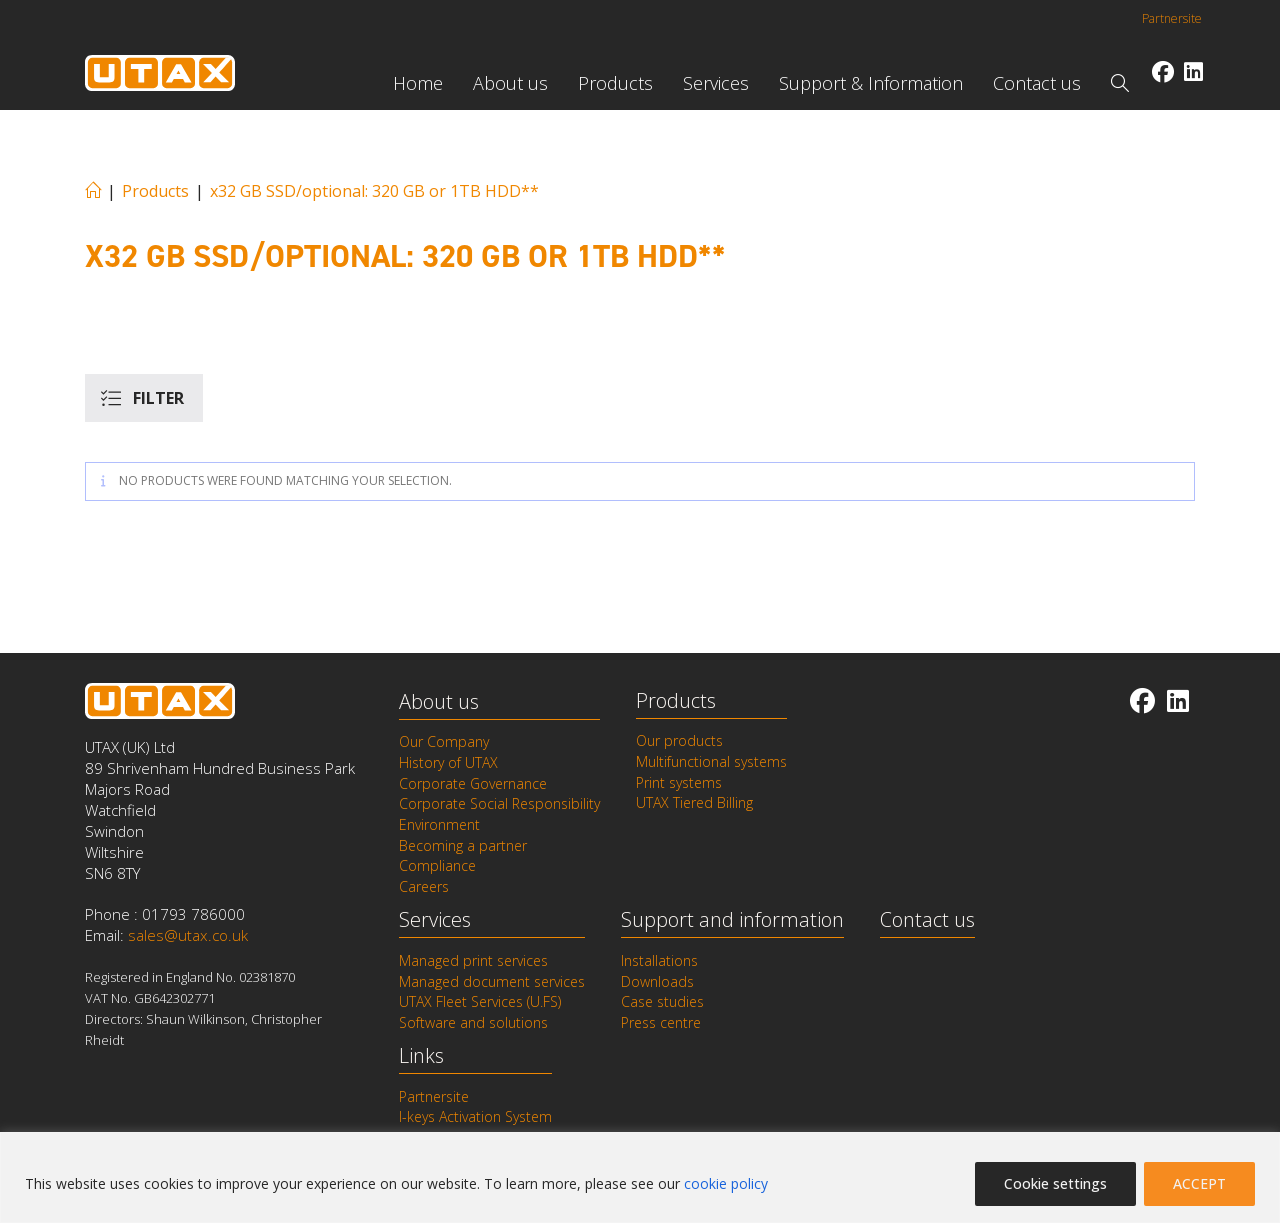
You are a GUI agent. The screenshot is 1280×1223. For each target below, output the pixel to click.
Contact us (927, 917)
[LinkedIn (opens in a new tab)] (1193, 71)
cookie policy (726, 1183)
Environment (439, 824)
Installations (659, 959)
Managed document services (492, 979)
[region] (640, 1177)
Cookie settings (1055, 1183)
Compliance (437, 865)
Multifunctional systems (711, 762)
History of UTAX (448, 763)
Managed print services (473, 959)
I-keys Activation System (475, 1114)
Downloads (657, 979)
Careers (424, 885)
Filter (158, 398)
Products (676, 700)
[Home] (93, 191)
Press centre (661, 1020)
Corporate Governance (473, 783)
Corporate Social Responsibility (499, 804)
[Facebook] (1142, 700)
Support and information (732, 917)
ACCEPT (1199, 1183)
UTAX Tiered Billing (694, 803)
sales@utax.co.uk (187, 936)
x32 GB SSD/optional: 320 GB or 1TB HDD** (374, 191)
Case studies (662, 999)
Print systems (679, 782)
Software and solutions (473, 1020)
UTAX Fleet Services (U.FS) (480, 999)
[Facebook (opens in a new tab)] (1163, 71)
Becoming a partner (463, 844)
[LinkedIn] (1178, 700)
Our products (679, 741)
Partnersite (1172, 18)
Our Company (444, 742)
